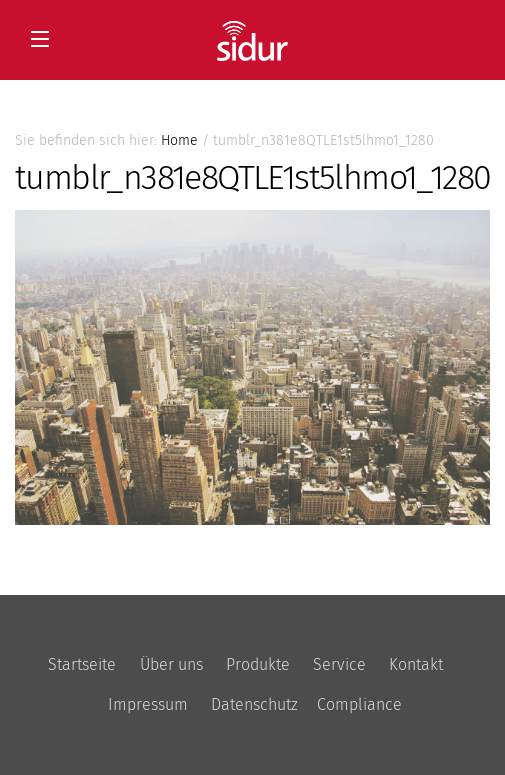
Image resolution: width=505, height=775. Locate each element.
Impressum (148, 704)
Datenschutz (254, 704)
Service (339, 664)
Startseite (82, 664)
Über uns (171, 664)
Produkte (258, 664)
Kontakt (416, 664)
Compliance (359, 704)
